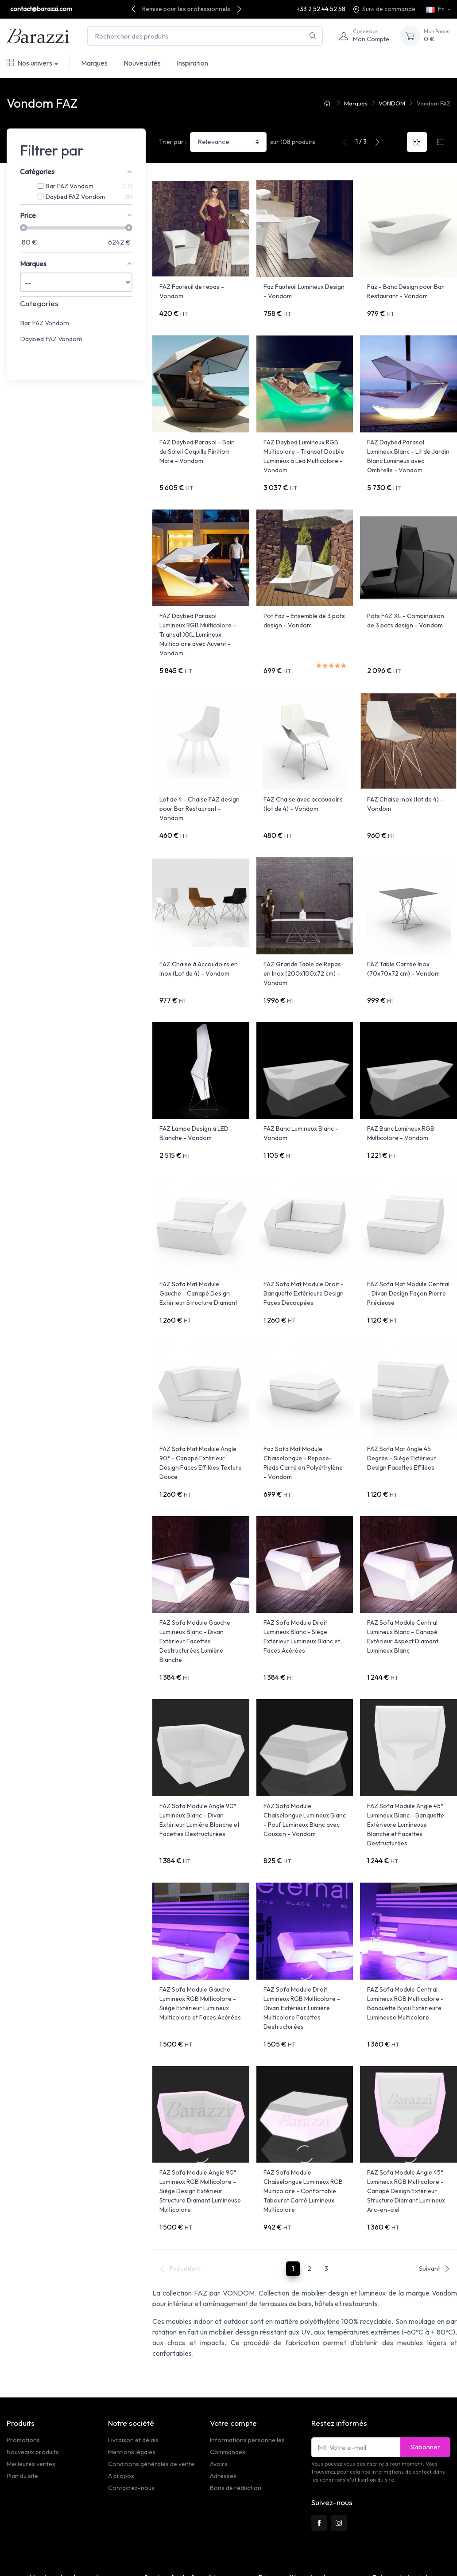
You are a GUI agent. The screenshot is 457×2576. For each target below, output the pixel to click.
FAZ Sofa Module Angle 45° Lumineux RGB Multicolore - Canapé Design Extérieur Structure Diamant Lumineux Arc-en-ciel (406, 2122)
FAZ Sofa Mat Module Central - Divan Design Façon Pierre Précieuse (408, 1256)
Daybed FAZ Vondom (51, 339)
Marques (94, 62)
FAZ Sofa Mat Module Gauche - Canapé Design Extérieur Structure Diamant (198, 1256)
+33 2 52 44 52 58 (321, 9)
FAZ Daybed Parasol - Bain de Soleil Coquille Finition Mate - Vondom (197, 445)
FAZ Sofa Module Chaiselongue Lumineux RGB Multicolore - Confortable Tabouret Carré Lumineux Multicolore (303, 2122)
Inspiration (192, 62)
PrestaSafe (108, 2564)
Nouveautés (142, 62)
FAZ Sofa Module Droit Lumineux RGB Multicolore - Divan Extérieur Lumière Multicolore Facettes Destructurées (301, 1946)
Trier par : (172, 142)
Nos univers (29, 62)
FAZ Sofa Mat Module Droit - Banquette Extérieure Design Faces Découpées (303, 1256)
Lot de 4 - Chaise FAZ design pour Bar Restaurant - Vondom (199, 790)
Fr (435, 9)
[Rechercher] (313, 36)
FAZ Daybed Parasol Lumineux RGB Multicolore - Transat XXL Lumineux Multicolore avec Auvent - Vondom (197, 622)
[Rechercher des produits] (205, 36)
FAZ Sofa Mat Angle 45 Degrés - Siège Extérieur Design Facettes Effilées (401, 1414)
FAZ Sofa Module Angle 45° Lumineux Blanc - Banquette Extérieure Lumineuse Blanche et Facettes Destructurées (405, 1768)
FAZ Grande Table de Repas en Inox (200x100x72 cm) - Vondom (302, 948)
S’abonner (425, 2372)
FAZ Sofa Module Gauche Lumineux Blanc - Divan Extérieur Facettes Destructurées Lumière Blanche (194, 1591)
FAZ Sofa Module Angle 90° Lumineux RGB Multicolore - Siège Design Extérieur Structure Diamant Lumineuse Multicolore (200, 2122)
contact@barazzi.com (41, 9)
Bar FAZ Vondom (44, 323)
